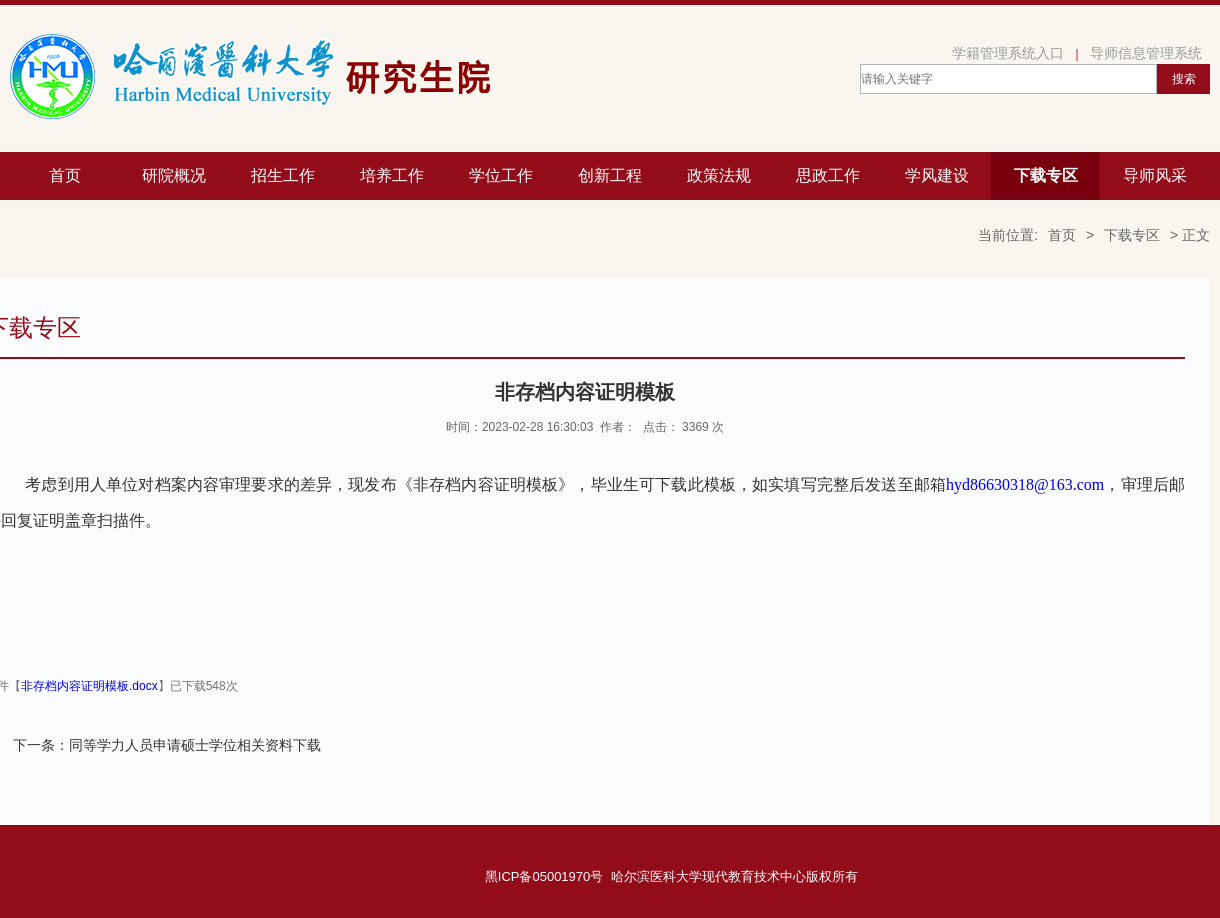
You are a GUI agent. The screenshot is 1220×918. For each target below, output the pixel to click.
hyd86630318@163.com (1025, 484)
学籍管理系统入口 (1008, 53)
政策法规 (719, 175)
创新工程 (610, 175)
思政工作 (828, 175)
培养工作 (392, 175)
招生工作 (283, 175)
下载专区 (1046, 175)
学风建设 (937, 175)
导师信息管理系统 (1146, 53)
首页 (65, 175)
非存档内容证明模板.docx (89, 686)
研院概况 (174, 175)
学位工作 (501, 175)
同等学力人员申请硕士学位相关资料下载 (195, 745)
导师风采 (1155, 175)
